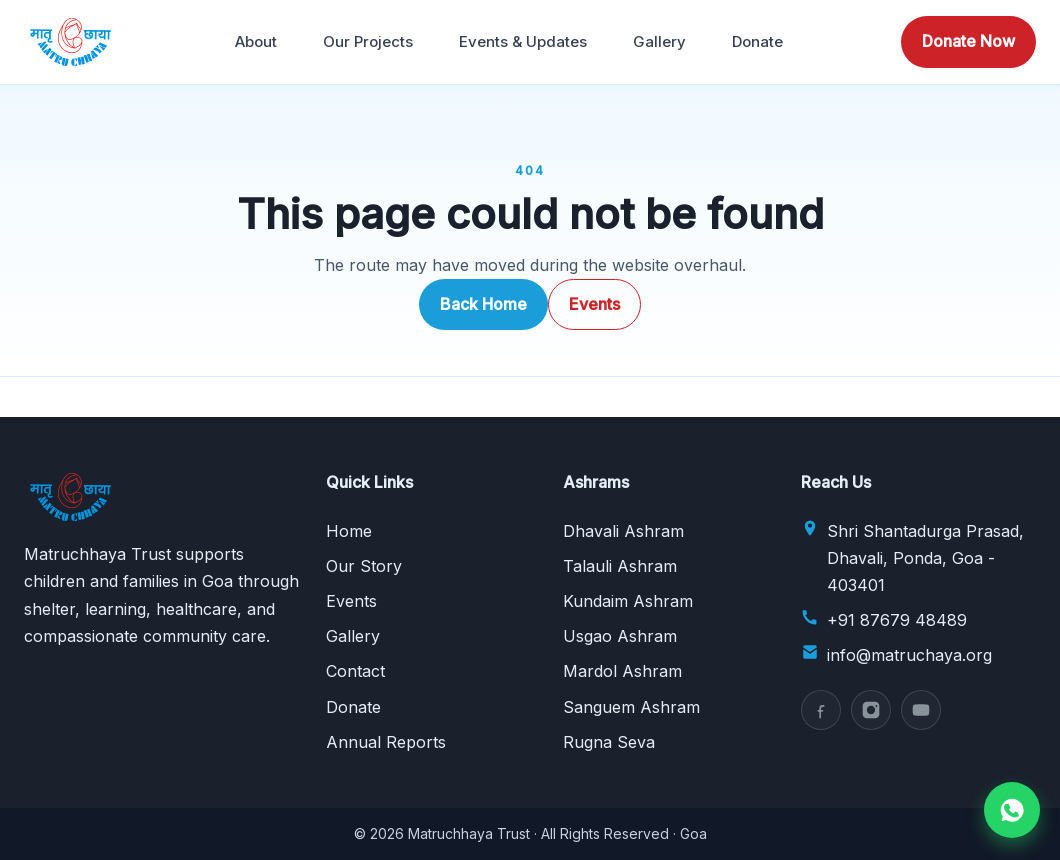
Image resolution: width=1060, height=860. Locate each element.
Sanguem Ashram (631, 707)
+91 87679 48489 (897, 620)
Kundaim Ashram (628, 601)
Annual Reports (386, 742)
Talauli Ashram (620, 566)
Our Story (364, 566)
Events (594, 304)
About (256, 41)
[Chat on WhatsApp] (1012, 810)
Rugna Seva (609, 742)
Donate (757, 41)
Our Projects (368, 41)
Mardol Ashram (622, 671)
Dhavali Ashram (623, 531)
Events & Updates (523, 41)
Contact (355, 671)
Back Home (483, 304)
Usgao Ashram (620, 636)
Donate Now (968, 41)
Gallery (659, 41)
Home (349, 531)
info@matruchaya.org (909, 655)
